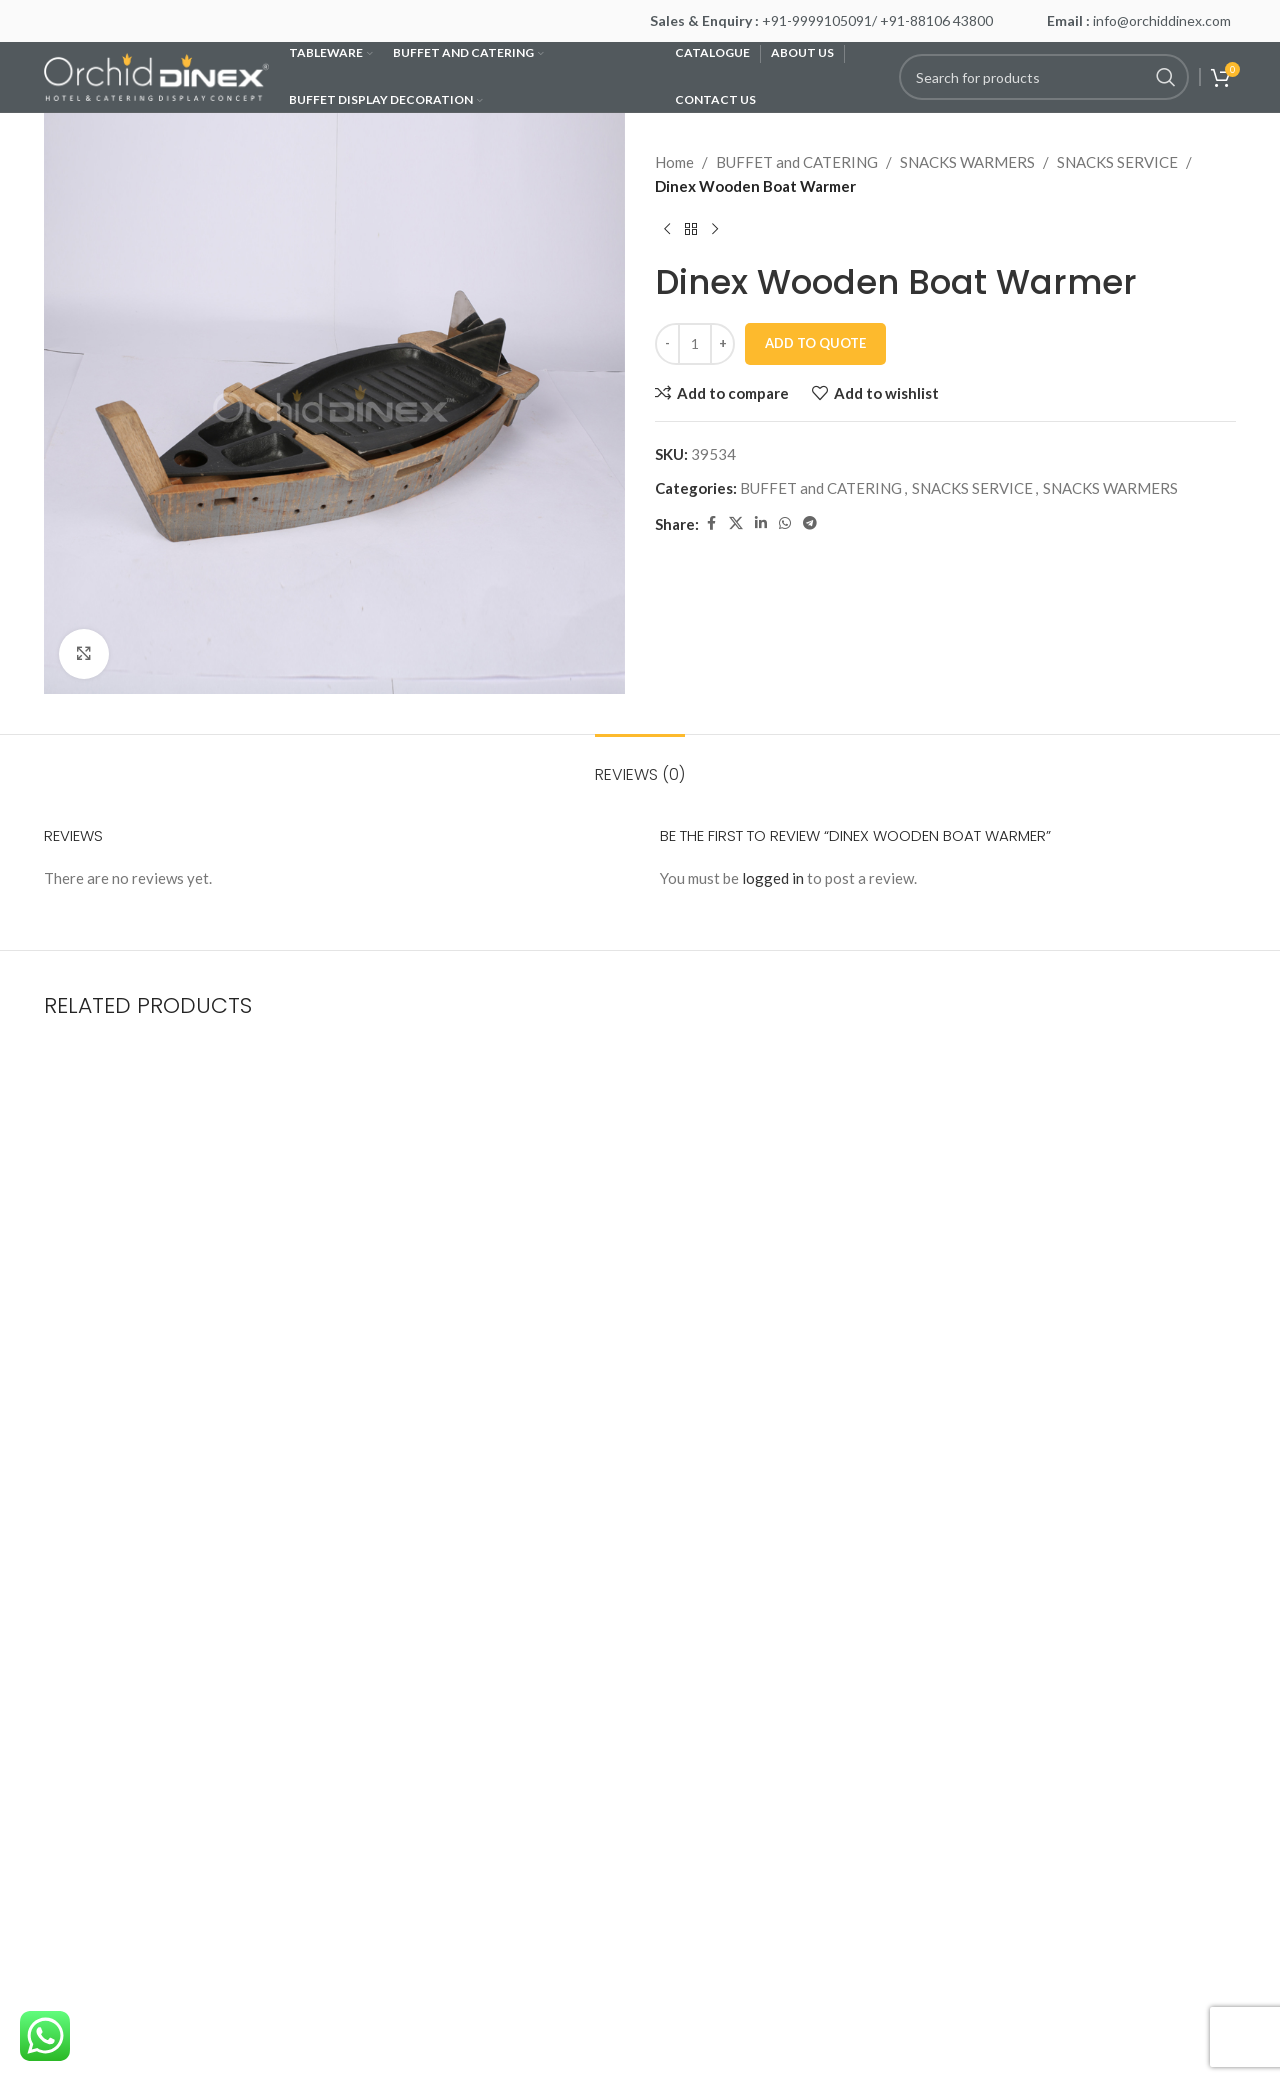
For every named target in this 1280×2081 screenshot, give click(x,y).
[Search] (1044, 77)
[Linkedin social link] (761, 523)
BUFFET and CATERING (797, 162)
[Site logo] (156, 75)
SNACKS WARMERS (967, 162)
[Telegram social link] (810, 523)
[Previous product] (667, 230)
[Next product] (715, 230)
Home (674, 162)
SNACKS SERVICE (1117, 162)
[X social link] (736, 523)
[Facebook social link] (711, 523)
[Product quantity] (695, 344)
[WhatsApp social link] (785, 523)
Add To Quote (815, 343)
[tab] (640, 764)
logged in (773, 878)
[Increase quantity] (722, 344)
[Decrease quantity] (667, 344)
